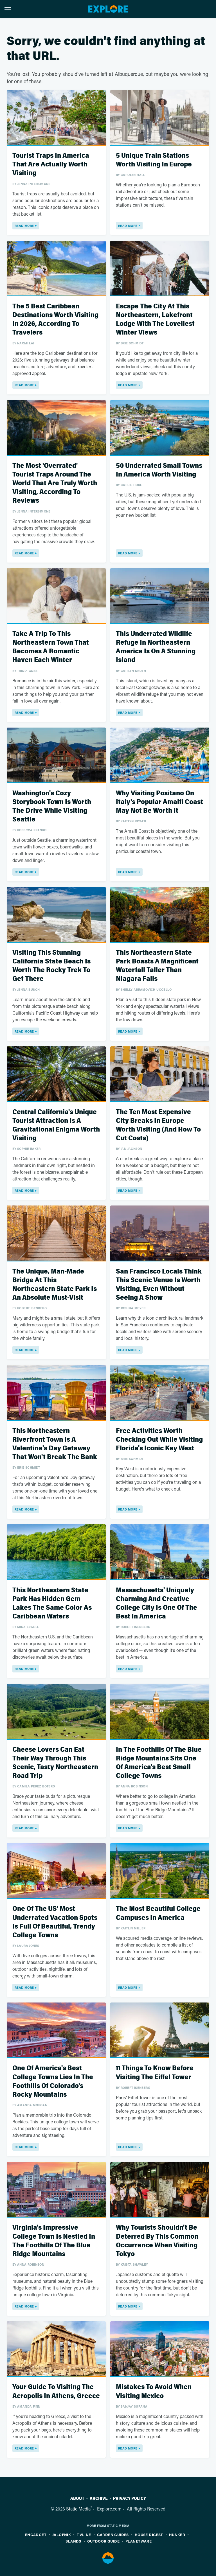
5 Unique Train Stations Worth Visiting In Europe (154, 160)
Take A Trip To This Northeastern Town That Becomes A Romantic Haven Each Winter (50, 647)
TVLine (84, 2534)
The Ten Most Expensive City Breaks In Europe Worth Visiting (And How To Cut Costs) (158, 1125)
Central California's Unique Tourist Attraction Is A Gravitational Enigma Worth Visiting (56, 1125)
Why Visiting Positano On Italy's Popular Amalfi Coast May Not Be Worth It (159, 802)
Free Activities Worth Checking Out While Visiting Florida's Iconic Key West (159, 1439)
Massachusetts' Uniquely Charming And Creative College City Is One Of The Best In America (156, 1603)
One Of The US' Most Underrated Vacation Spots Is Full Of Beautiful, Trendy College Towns (54, 1922)
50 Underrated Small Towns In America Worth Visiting (159, 470)
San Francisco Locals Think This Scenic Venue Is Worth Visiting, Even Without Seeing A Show (159, 1284)
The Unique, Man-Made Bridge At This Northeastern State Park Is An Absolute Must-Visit (54, 1284)
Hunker (177, 2534)
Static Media (78, 2509)
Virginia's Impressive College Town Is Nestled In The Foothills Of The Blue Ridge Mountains (53, 2240)
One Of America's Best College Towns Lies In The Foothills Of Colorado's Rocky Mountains (52, 2081)
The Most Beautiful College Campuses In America (158, 1913)
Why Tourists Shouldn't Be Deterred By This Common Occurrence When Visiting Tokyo (157, 2240)
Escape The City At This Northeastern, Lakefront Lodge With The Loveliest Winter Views (155, 319)
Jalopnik (61, 2534)
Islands (72, 2541)
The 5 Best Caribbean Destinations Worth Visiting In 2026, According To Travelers (55, 319)
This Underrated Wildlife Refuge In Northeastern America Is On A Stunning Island (155, 647)
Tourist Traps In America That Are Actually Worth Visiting (50, 164)
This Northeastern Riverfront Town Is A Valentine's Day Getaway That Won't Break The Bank (54, 1444)
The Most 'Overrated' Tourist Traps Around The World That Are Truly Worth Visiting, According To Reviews (54, 483)
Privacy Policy (129, 2498)
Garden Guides (113, 2534)
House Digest (149, 2534)
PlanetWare (138, 2541)
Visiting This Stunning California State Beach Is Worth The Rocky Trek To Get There (51, 966)
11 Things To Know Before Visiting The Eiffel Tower (155, 2072)
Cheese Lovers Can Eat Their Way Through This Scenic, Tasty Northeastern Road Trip (55, 1763)
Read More (24, 225)
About (77, 2498)
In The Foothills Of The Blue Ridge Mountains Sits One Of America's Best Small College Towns (159, 1763)
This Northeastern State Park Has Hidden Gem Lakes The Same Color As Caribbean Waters (52, 1603)
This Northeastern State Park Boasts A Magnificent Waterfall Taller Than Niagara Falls (157, 966)
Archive (99, 2498)
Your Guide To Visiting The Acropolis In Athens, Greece (56, 2391)
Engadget (35, 2534)
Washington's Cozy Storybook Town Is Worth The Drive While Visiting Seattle (51, 806)
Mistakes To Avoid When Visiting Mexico (154, 2391)
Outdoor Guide (103, 2541)
